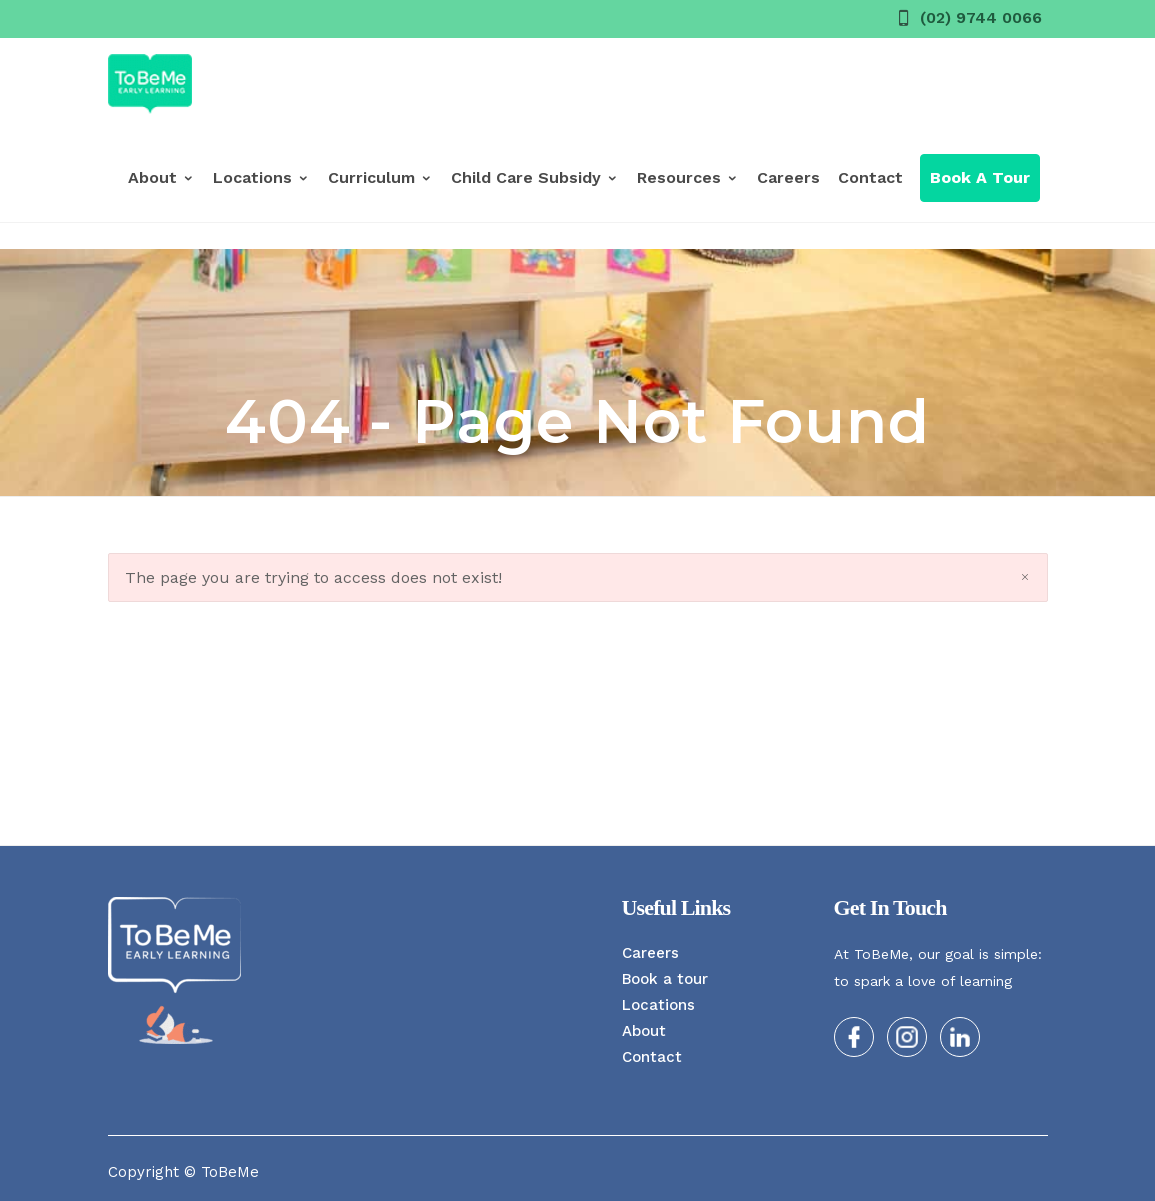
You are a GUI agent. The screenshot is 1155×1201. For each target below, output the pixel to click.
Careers (788, 177)
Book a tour (665, 979)
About (161, 177)
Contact (870, 177)
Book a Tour (980, 177)
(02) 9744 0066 (981, 17)
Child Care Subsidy (535, 177)
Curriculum (380, 177)
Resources (688, 177)
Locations (261, 177)
